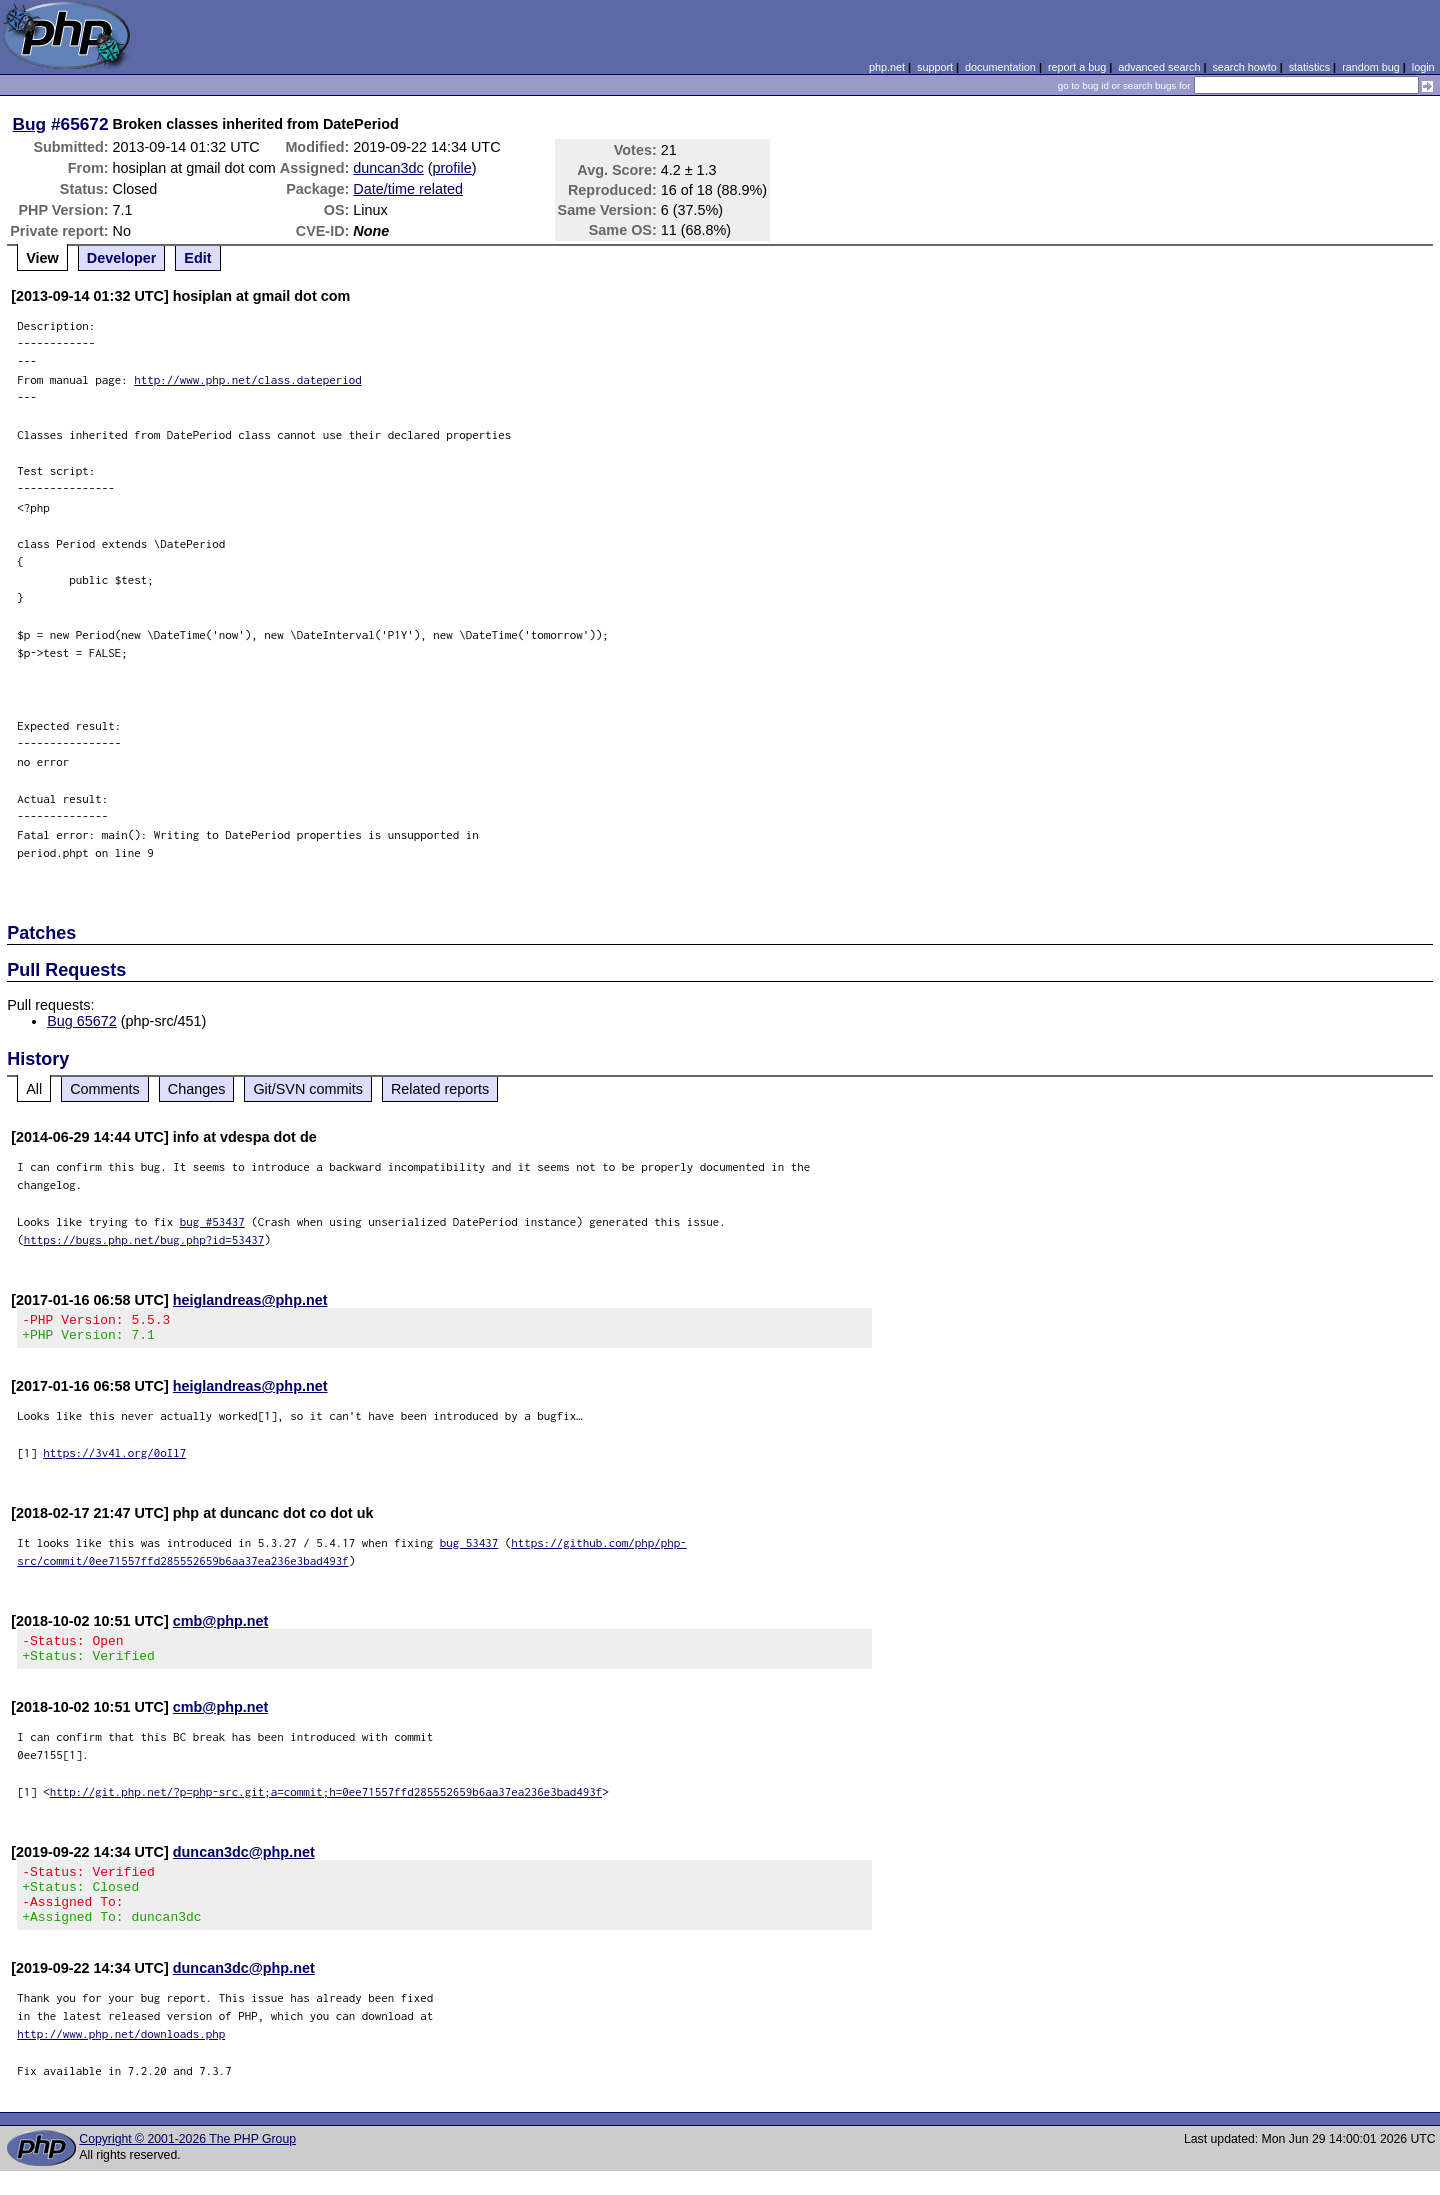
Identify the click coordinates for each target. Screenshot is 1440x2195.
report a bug (1077, 67)
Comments (105, 1089)
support (935, 67)
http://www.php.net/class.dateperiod (248, 379)
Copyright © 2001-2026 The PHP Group (187, 2163)
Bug (30, 124)
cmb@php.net (221, 1627)
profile (452, 168)
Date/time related (408, 189)
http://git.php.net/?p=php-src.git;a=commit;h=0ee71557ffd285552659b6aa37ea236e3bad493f (326, 1803)
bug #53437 (212, 1221)
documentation (1000, 67)
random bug (1371, 67)
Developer (122, 258)
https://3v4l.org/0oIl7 (114, 1458)
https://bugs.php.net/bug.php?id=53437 (144, 1239)
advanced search (1159, 67)
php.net (887, 67)
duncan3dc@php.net (244, 1864)
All (34, 1089)
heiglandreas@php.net (250, 1300)
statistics (1309, 67)
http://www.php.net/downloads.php (121, 2057)
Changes (197, 1089)
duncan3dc (388, 168)
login (1423, 67)
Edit (197, 258)
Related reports (440, 1089)
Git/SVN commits (308, 1089)
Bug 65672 (82, 1021)
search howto (1244, 67)
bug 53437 (469, 1548)
